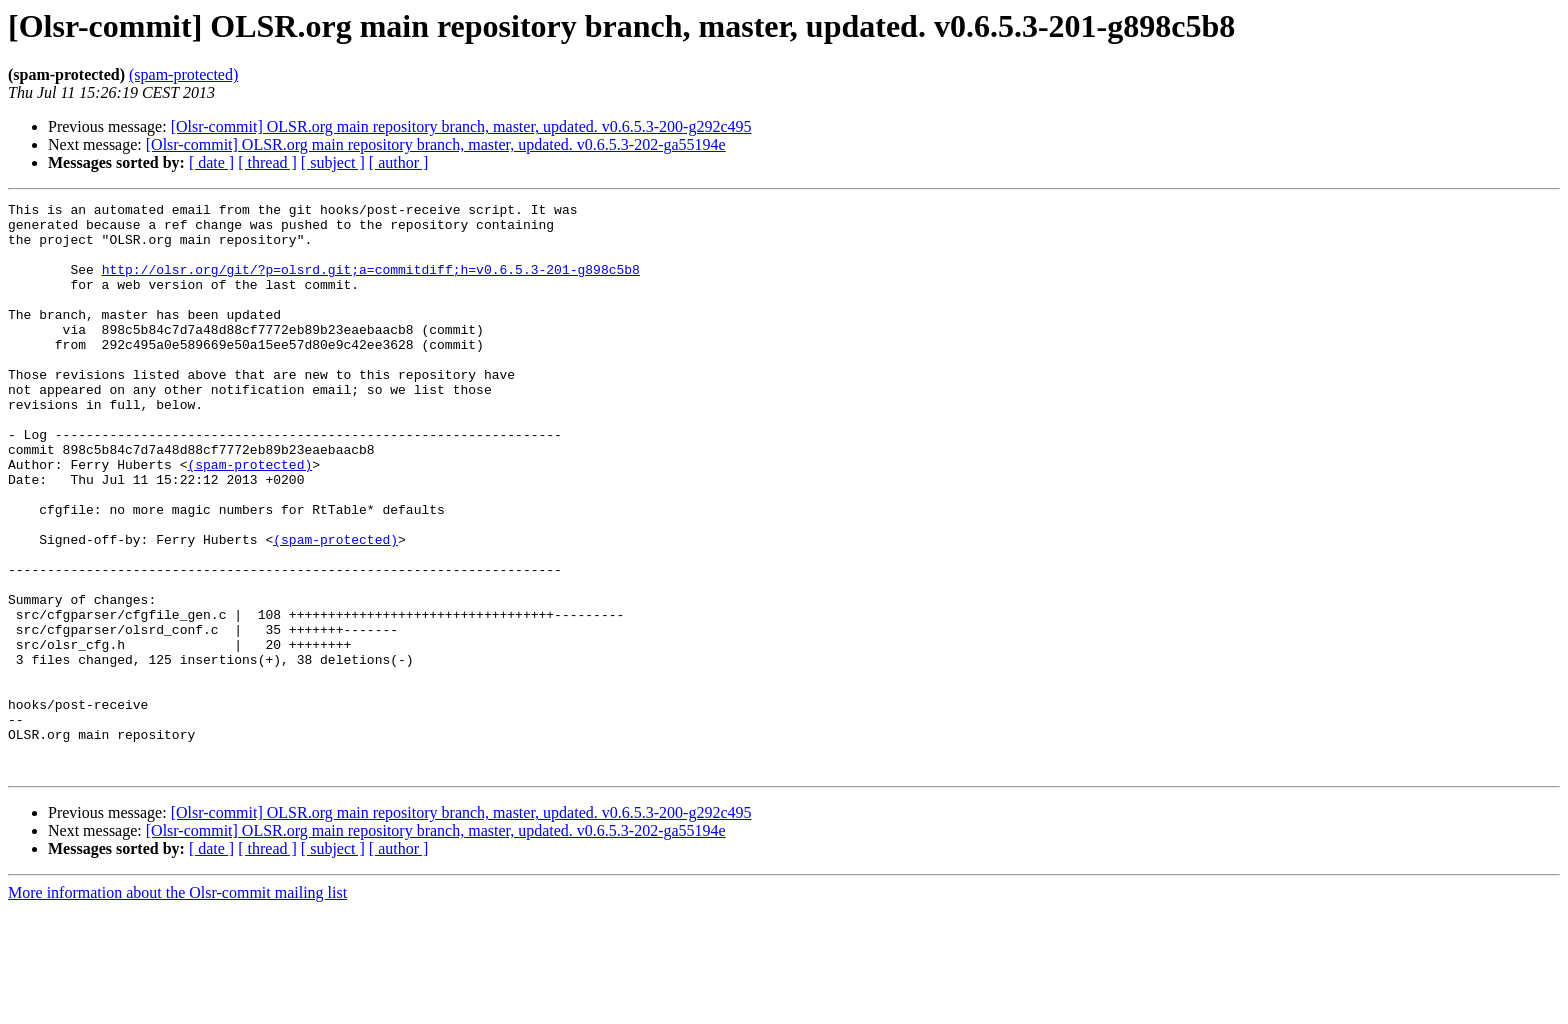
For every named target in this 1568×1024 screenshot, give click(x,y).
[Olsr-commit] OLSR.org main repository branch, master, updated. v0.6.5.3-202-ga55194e (436, 144)
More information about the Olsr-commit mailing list (177, 1006)
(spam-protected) (183, 74)
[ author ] (399, 162)
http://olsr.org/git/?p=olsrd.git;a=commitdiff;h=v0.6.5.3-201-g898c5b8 (371, 284)
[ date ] (211, 162)
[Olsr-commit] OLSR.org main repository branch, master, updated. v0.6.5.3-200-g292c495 (461, 126)
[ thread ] (267, 162)
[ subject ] (333, 162)
